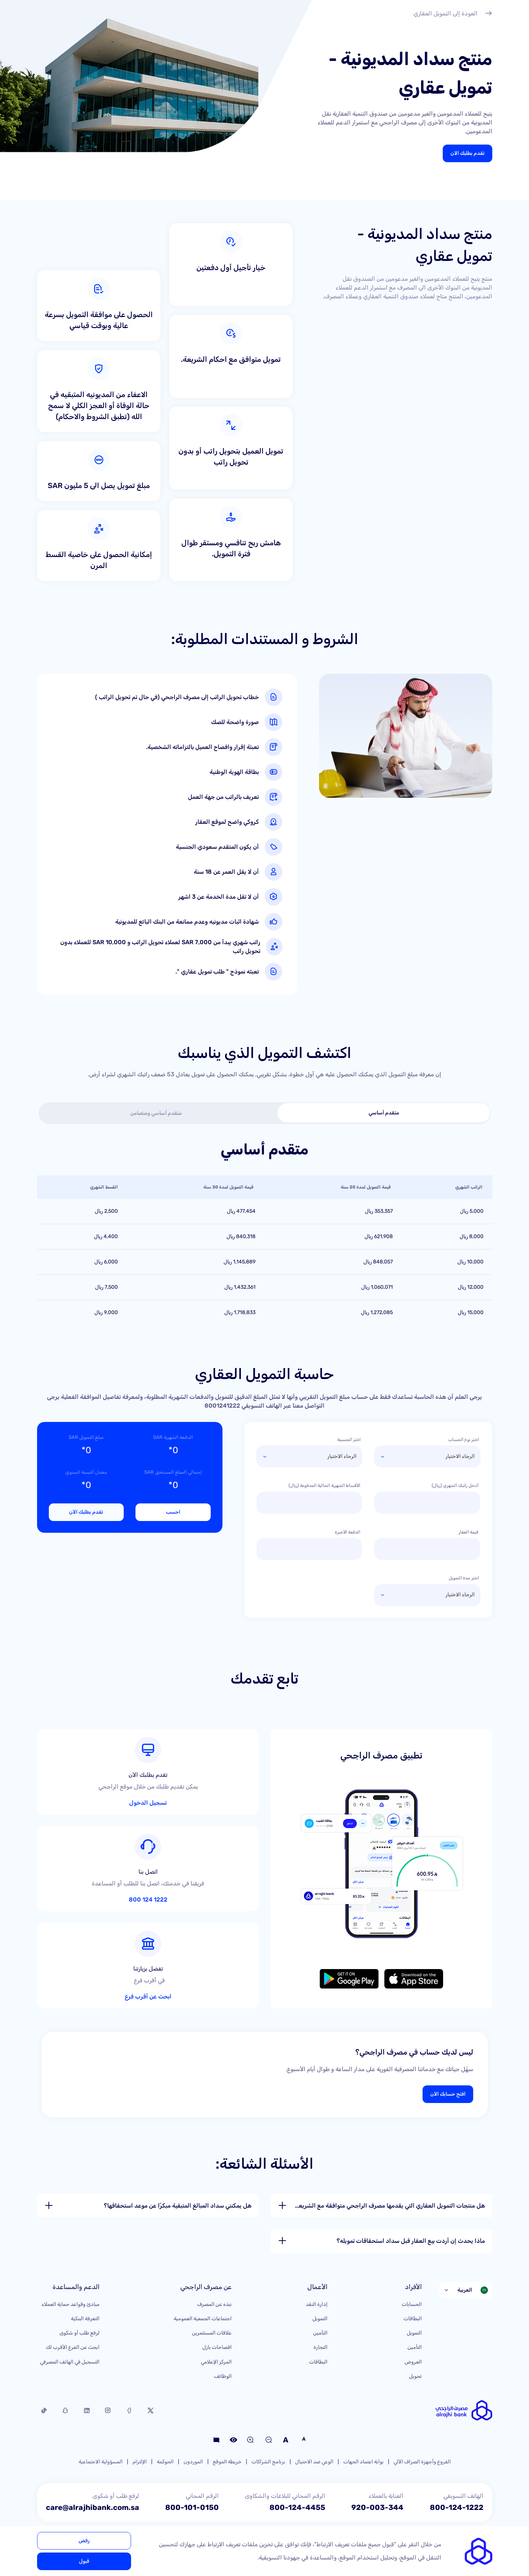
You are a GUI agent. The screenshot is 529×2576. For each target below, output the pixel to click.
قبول (84, 2561)
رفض (84, 2540)
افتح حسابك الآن (447, 2084)
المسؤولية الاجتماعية (101, 2452)
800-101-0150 (192, 2497)
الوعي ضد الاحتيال (314, 2452)
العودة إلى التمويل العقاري (452, 14)
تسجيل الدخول (198, 1769)
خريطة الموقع (227, 2452)
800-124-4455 (297, 2497)
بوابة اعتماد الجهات (363, 2452)
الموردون (193, 2452)
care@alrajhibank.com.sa (92, 2497)
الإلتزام (140, 2452)
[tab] (384, 1113)
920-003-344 (377, 2497)
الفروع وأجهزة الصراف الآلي (422, 2452)
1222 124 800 (198, 1862)
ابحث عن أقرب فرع (194, 1956)
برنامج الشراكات (268, 2452)
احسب (173, 1512)
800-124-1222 (456, 2497)
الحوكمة (165, 2452)
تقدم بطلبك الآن (467, 153)
